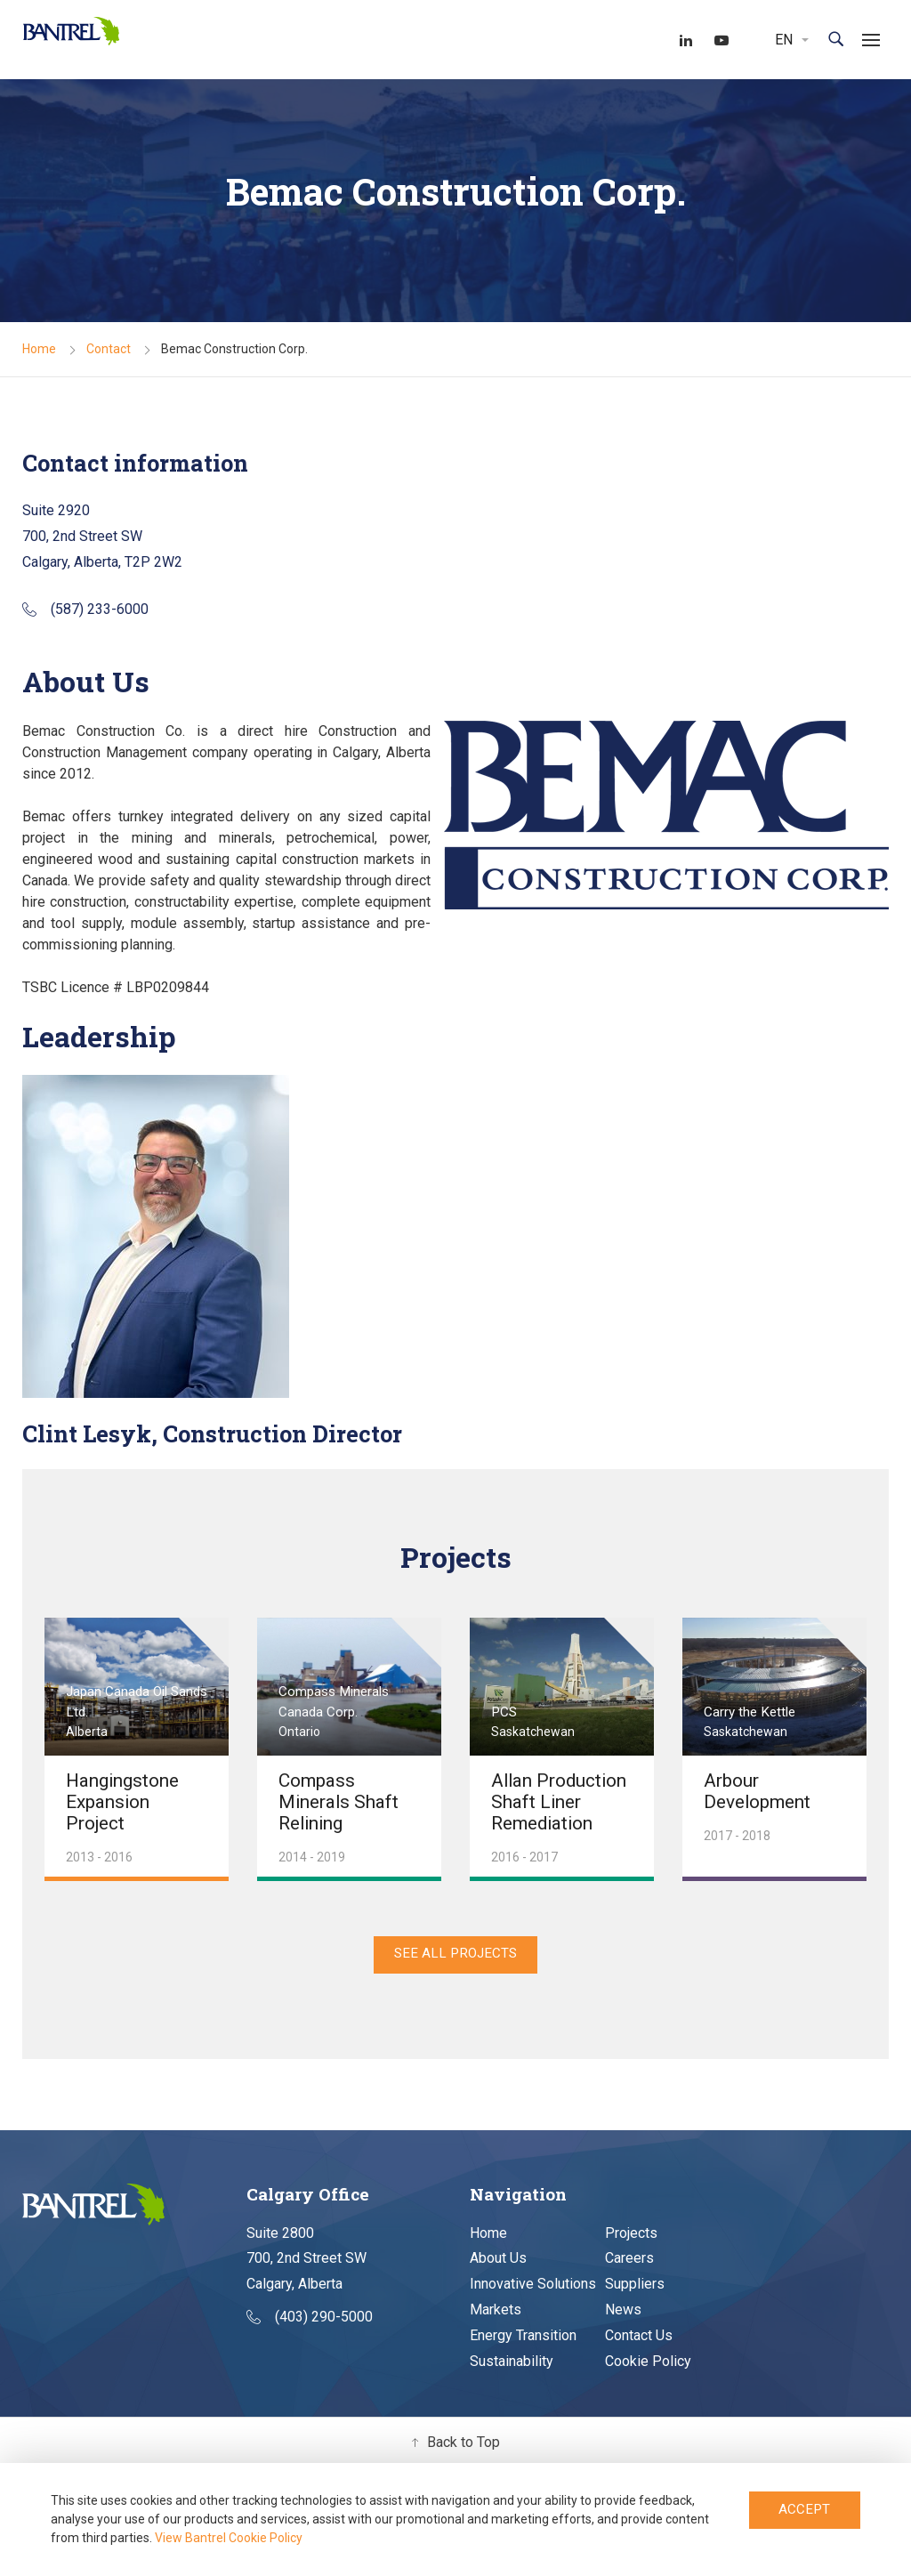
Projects (631, 2241)
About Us (498, 2266)
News (623, 2318)
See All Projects (456, 1958)
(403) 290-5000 (309, 2325)
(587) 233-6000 (85, 610)
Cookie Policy (648, 2369)
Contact (108, 350)
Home (39, 350)
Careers (629, 2266)
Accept (804, 2512)
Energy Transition (523, 2343)
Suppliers (635, 2292)
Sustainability (511, 2369)
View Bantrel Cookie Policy (228, 2538)
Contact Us (639, 2343)
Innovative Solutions (533, 2292)
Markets (495, 2318)
